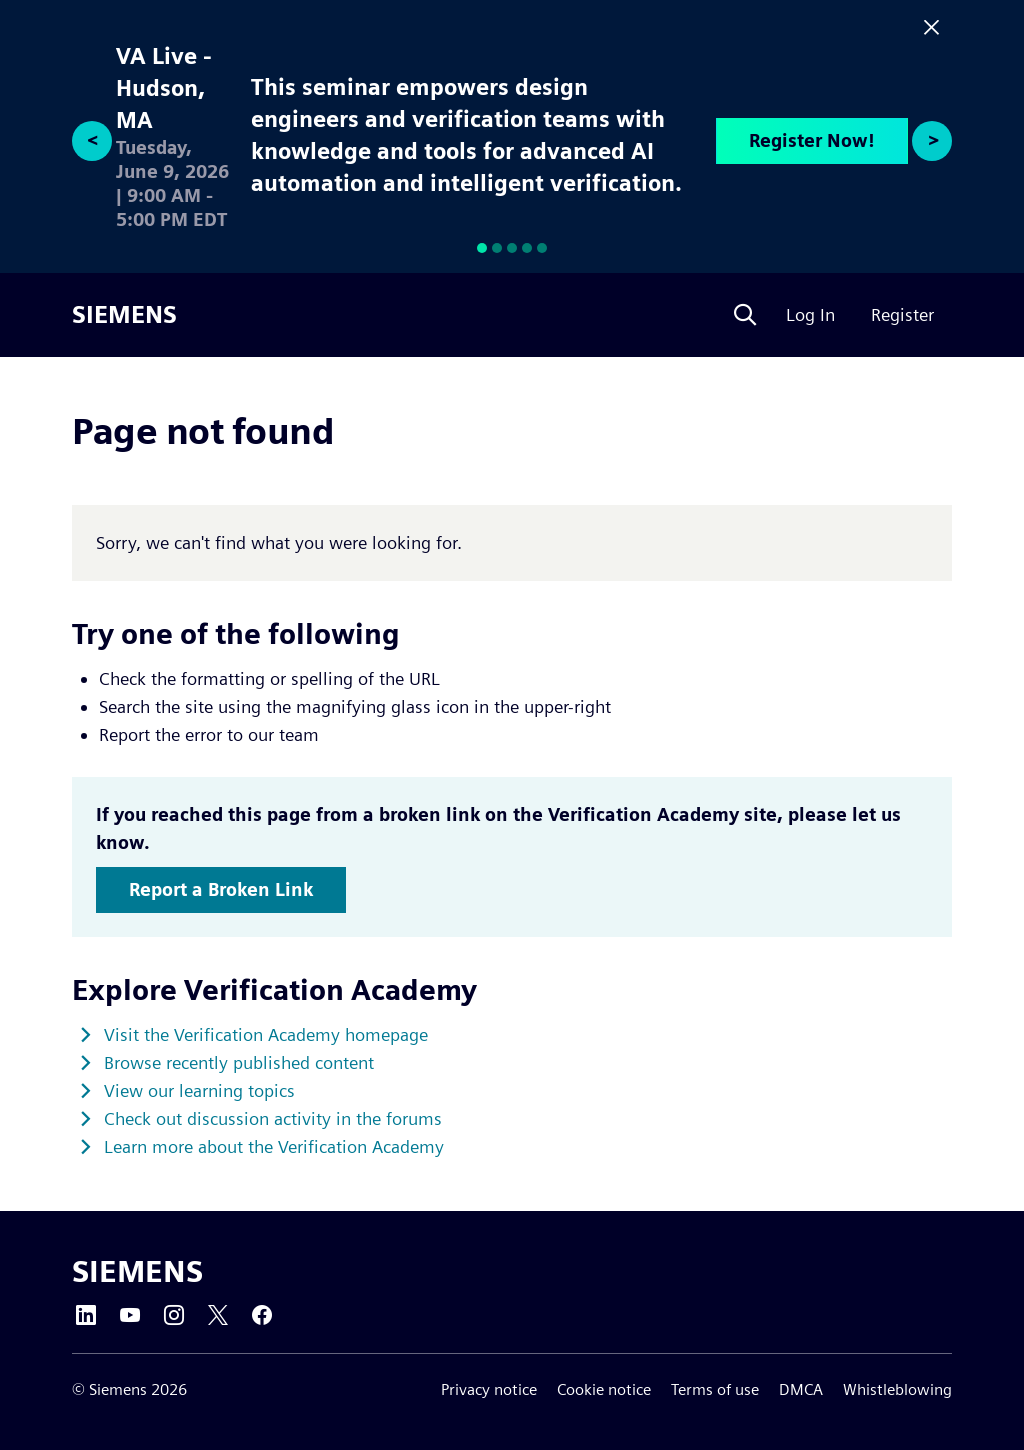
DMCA (801, 1389)
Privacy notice (489, 1389)
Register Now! (812, 140)
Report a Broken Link (221, 889)
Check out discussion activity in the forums (273, 1118)
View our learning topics (199, 1090)
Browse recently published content (239, 1062)
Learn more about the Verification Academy (274, 1146)
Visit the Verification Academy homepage (266, 1034)
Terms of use (715, 1389)
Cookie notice (604, 1389)
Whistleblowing (897, 1389)
